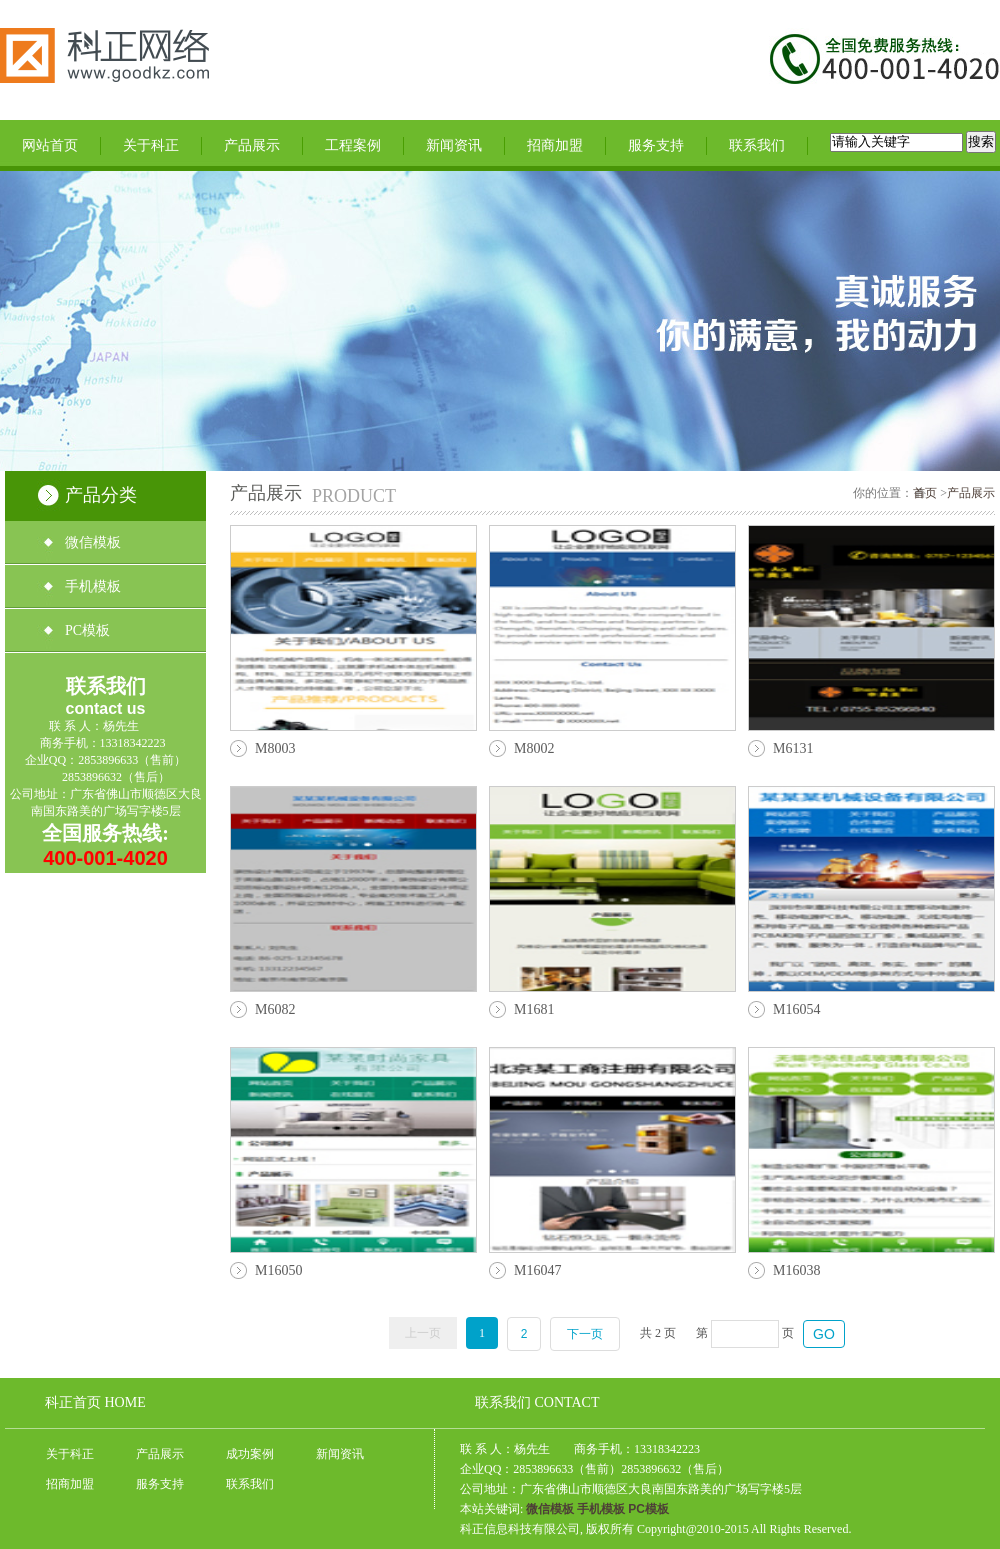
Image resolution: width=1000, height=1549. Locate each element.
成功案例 (250, 1454)
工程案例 (353, 145)
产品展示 (252, 145)
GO (824, 1334)
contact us (105, 708)
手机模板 (93, 586)
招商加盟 (555, 145)
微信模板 (93, 542)
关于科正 (151, 145)
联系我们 (757, 145)
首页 (926, 493)
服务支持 (656, 145)
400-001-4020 (105, 858)
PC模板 (87, 630)
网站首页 (50, 145)
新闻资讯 (454, 145)
